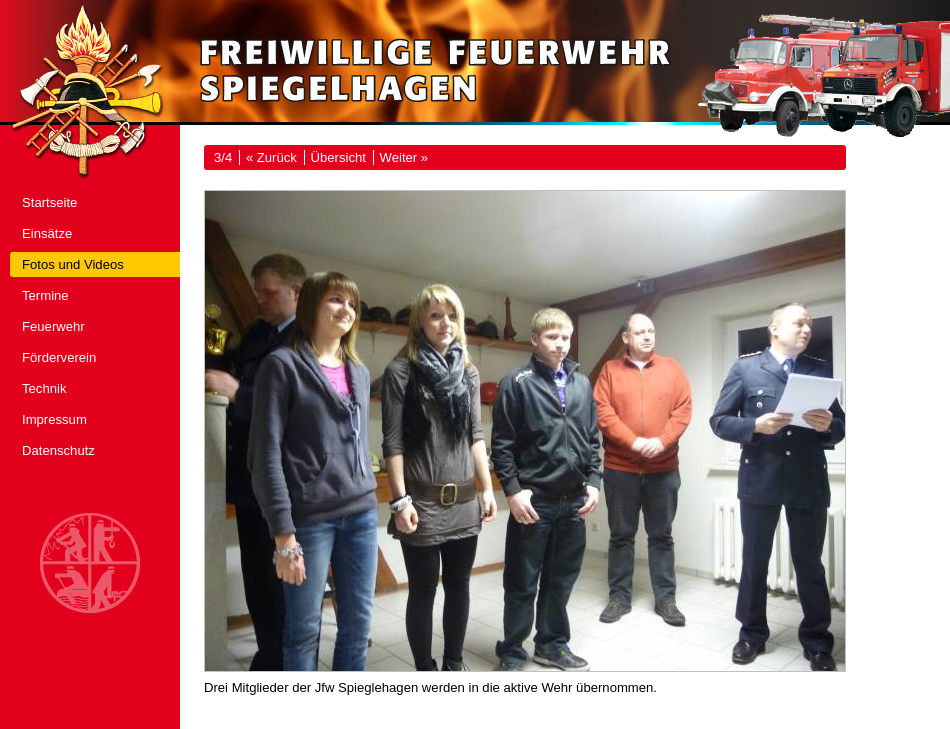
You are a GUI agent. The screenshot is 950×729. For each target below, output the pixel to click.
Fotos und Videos (73, 264)
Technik (44, 388)
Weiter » (404, 157)
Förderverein (59, 357)
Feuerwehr (53, 326)
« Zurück (271, 157)
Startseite (49, 202)
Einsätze (47, 233)
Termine (45, 295)
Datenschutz (58, 450)
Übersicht (338, 157)
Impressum (54, 419)
